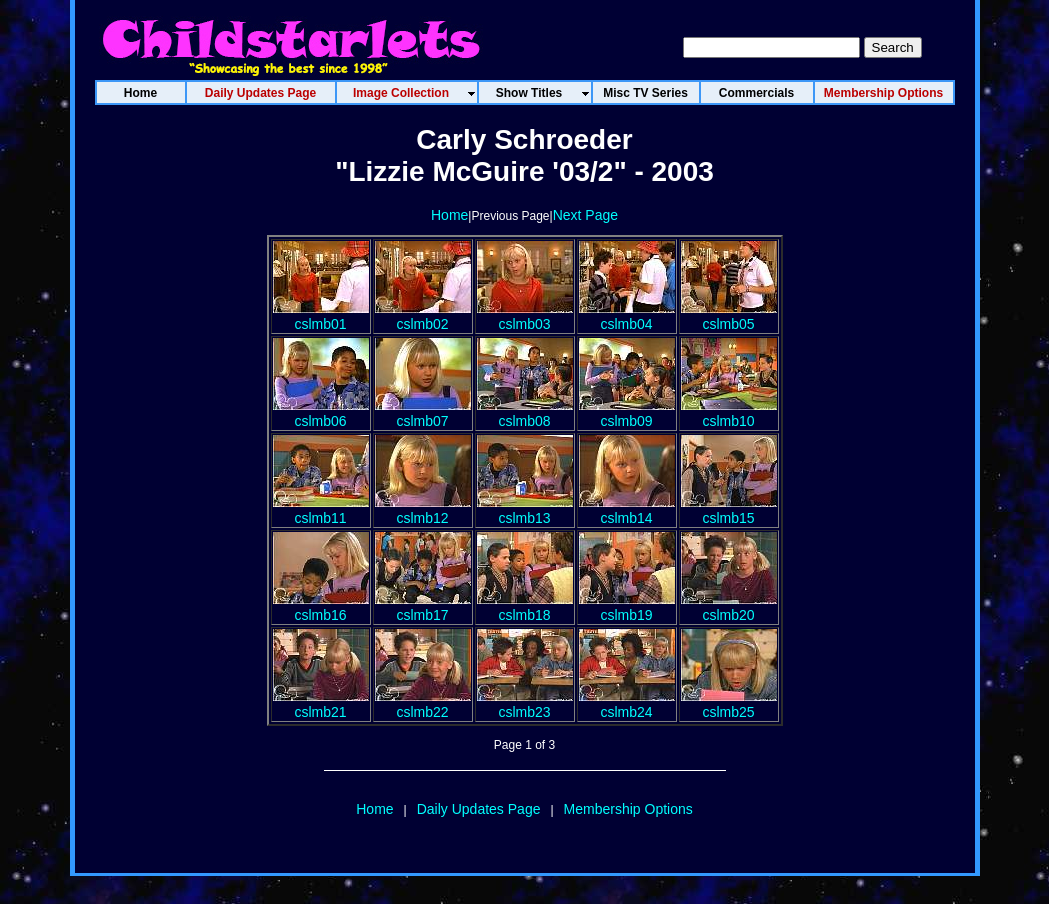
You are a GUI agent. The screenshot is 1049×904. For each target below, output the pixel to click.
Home (449, 215)
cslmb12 (423, 510)
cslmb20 (729, 607)
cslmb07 (423, 413)
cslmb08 (525, 413)
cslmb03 (525, 316)
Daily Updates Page (479, 809)
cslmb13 (525, 510)
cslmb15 (729, 510)
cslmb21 (321, 704)
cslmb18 (525, 607)
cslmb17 (423, 607)
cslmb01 (321, 316)
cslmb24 (627, 704)
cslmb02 (423, 316)
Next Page (585, 215)
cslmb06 (321, 413)
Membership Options (628, 809)
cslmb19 (627, 607)
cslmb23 (525, 704)
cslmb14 (627, 510)
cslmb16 (321, 607)
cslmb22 (423, 704)
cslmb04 (627, 316)
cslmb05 (729, 316)
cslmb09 (627, 413)
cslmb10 (729, 413)
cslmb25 (729, 704)
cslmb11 (321, 510)
